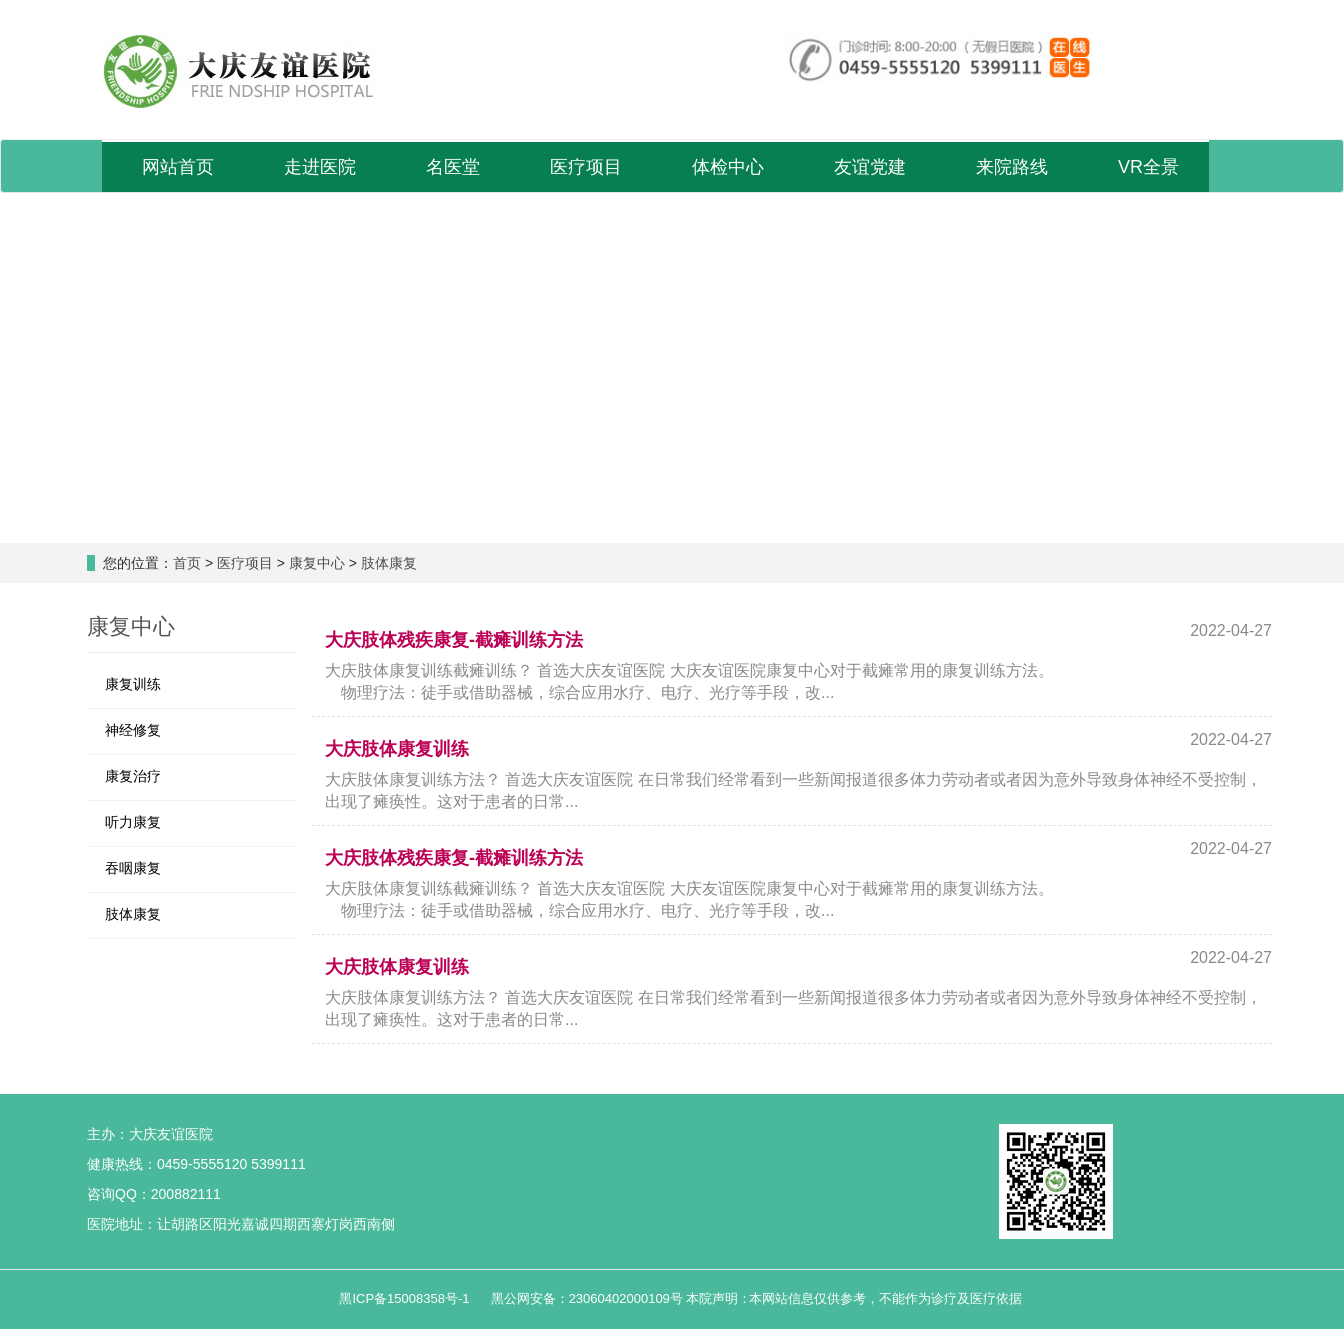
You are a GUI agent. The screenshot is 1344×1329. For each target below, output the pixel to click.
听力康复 (133, 822)
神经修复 (133, 730)
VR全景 (1148, 167)
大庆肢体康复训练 (397, 749)
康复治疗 (133, 776)
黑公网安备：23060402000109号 (589, 1298)
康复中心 (317, 563)
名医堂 (453, 167)
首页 (187, 563)
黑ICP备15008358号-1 (406, 1298)
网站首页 (178, 167)
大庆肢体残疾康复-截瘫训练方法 (454, 640)
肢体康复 (389, 563)
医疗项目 (586, 167)
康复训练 (133, 684)
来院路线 (1012, 167)
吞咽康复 (133, 868)
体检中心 (728, 167)
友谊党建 (870, 167)
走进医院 (320, 167)
